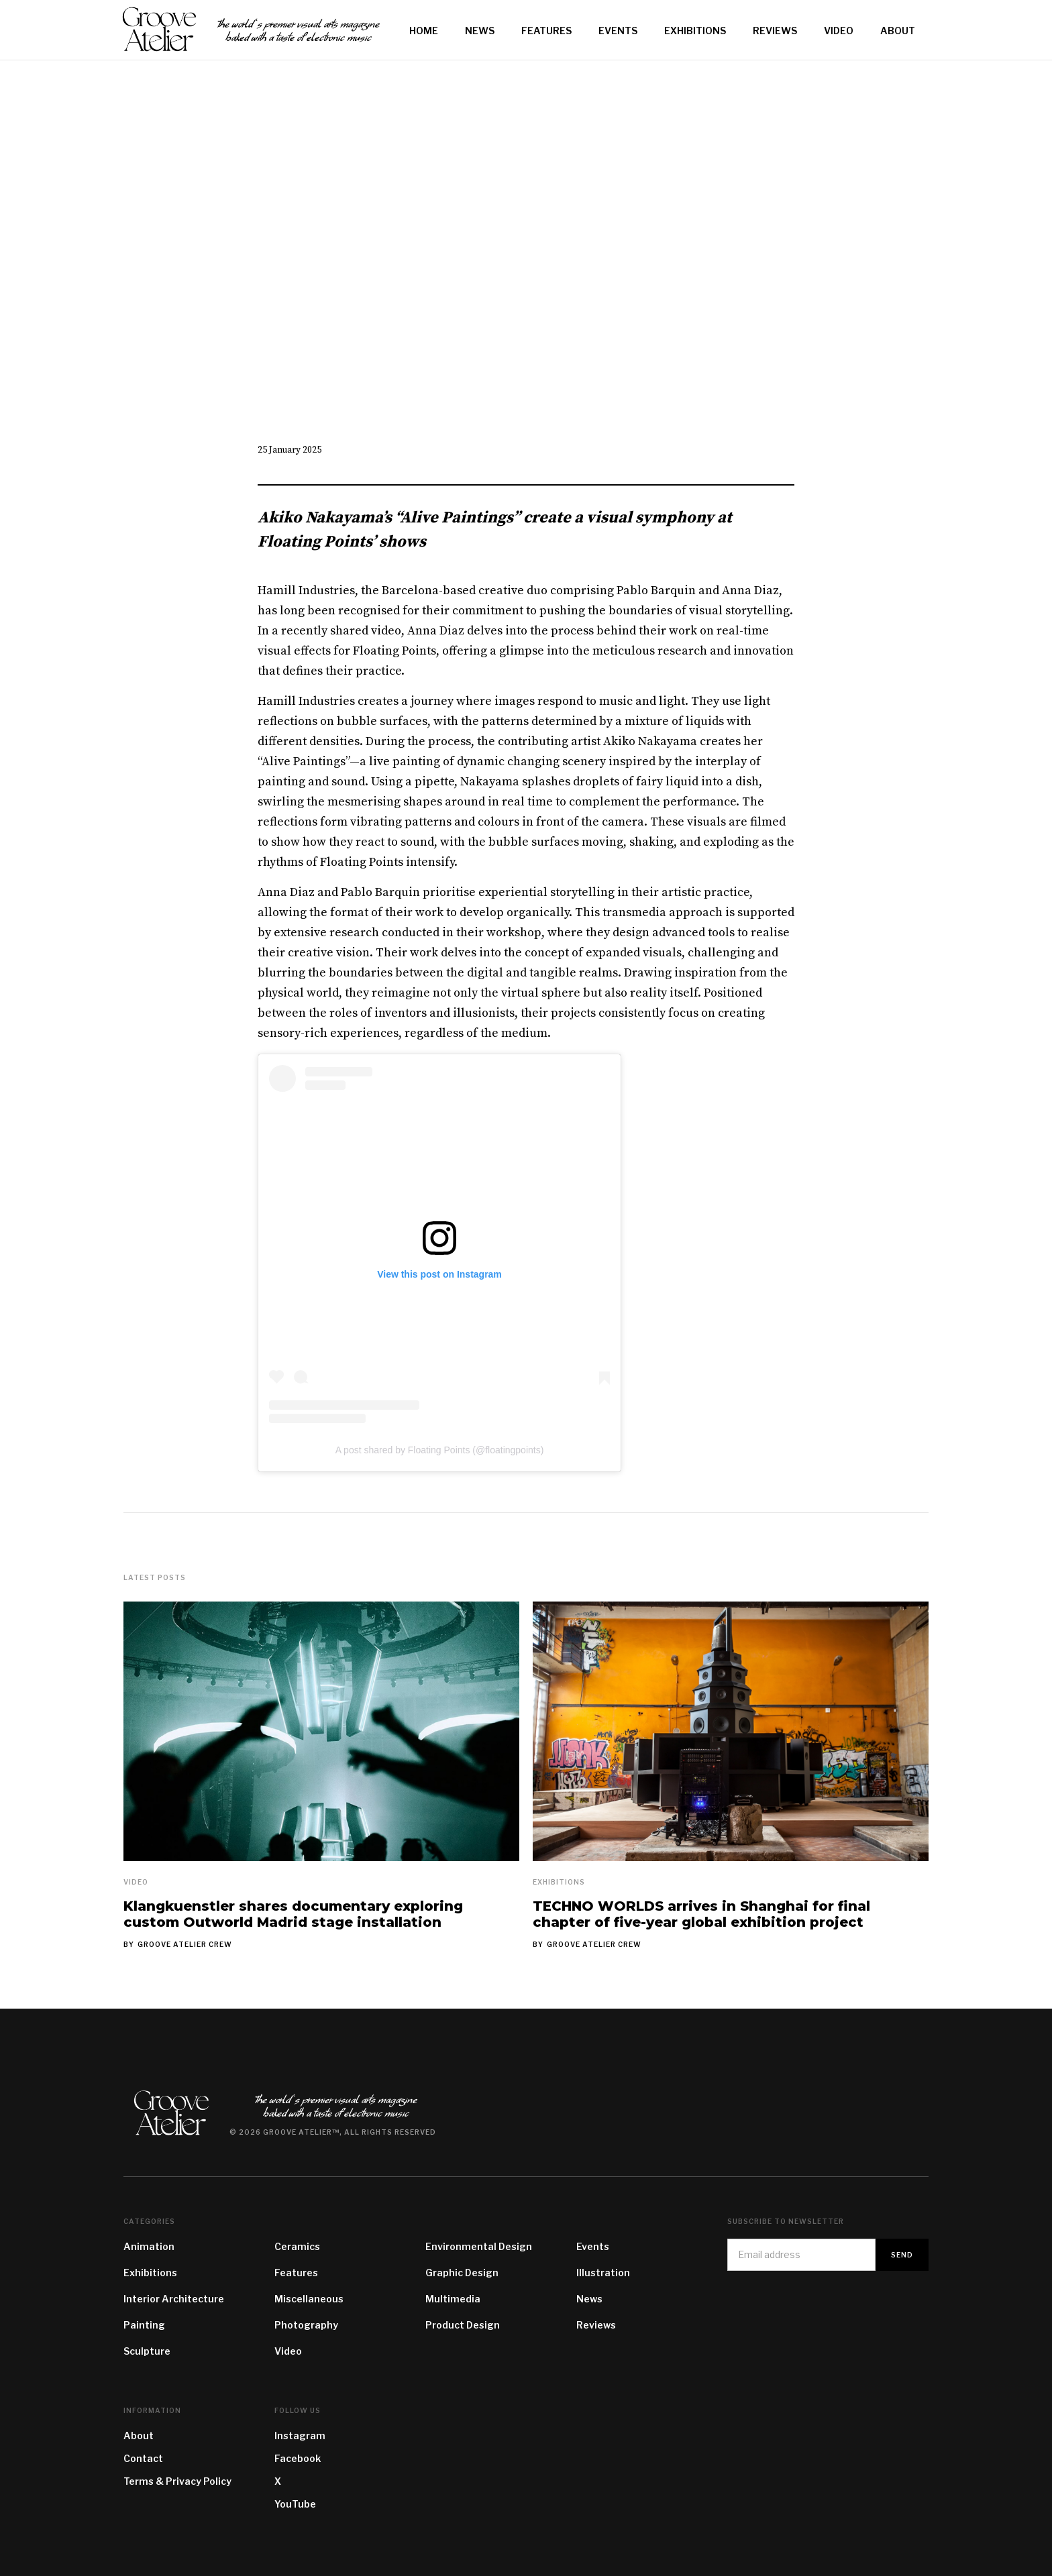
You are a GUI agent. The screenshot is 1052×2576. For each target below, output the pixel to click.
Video (135, 1882)
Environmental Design (478, 2246)
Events (592, 2246)
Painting (144, 2325)
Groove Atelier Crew (185, 1944)
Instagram (299, 2435)
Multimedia (452, 2298)
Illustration (603, 2272)
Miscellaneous (309, 2298)
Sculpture (146, 2351)
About (138, 2435)
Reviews (596, 2325)
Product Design (462, 2325)
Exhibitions (559, 1882)
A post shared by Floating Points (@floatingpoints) (439, 1450)
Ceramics (297, 2246)
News (589, 2298)
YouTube (295, 2504)
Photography (306, 2325)
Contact (143, 2458)
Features (296, 2272)
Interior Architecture (173, 2298)
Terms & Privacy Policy (177, 2481)
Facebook (297, 2458)
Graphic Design (461, 2272)
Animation (148, 2246)
